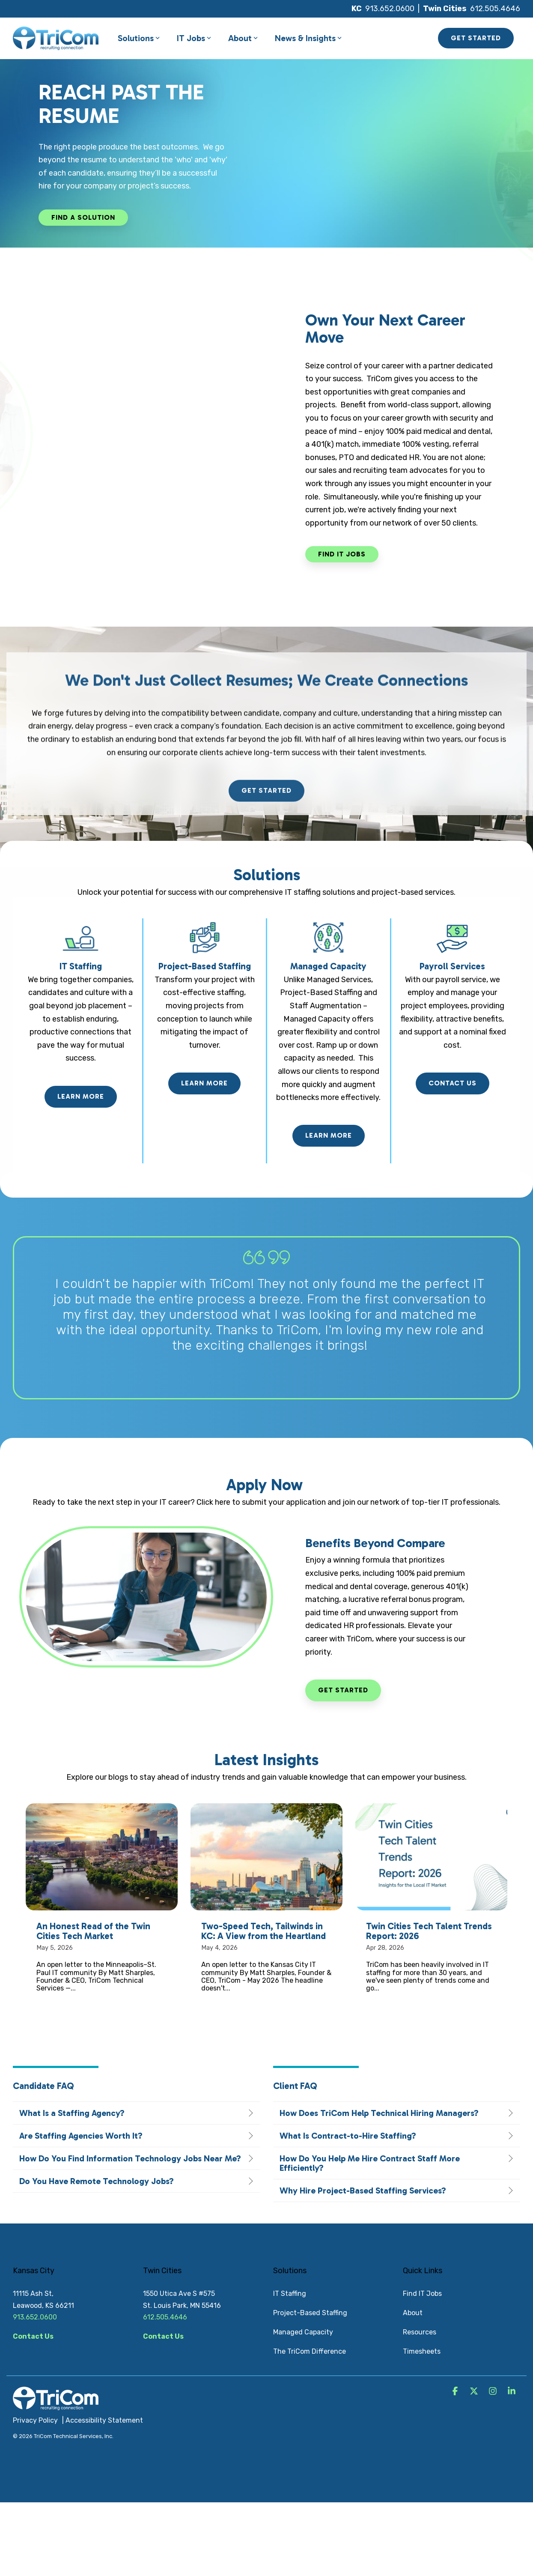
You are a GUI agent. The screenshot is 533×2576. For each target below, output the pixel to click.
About (243, 38)
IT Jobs (194, 38)
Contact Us (452, 1083)
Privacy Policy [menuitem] (35, 2420)
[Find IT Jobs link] (341, 554)
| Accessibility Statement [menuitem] (102, 2420)
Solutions (139, 38)
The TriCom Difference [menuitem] (309, 2351)
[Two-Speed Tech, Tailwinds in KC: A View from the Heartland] (266, 1856)
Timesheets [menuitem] (422, 2351)
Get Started (343, 1690)
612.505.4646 (495, 8)
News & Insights (308, 38)
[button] (456, 2391)
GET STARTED (476, 38)
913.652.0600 (389, 8)
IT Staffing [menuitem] (289, 2293)
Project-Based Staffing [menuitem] (310, 2313)
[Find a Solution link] (83, 217)
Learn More (80, 1096)
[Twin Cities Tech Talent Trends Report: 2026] (431, 1856)
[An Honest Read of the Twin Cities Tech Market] (102, 1856)
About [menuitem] (413, 2313)
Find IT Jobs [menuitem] (422, 2293)
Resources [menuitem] (419, 2332)
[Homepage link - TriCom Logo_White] (55, 2405)
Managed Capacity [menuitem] (303, 2332)
